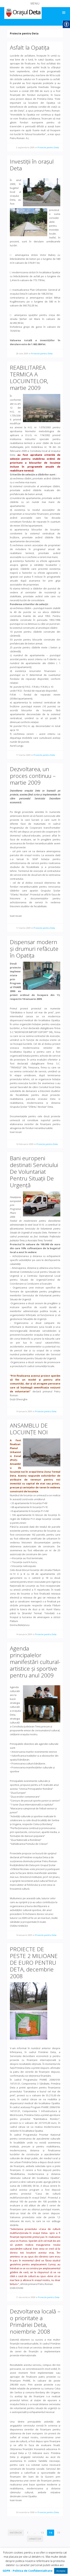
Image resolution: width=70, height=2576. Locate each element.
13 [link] (42, 2532)
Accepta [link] (60, 2570)
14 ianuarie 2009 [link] (24, 1411)
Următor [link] (35, 2538)
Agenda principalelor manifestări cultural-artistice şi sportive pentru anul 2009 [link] (35, 1661)
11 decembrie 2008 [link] (25, 2297)
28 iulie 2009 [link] (22, 353)
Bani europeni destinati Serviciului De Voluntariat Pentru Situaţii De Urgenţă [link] (34, 1171)
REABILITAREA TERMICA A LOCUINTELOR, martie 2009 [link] (29, 378)
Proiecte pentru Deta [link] (48, 147)
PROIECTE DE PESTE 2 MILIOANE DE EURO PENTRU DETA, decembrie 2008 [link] (34, 1962)
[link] (23, 12)
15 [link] (58, 2532)
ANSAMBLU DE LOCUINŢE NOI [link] (29, 1429)
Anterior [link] (16, 2532)
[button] (35, 3)
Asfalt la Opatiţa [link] (29, 47)
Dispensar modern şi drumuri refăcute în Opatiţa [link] (34, 948)
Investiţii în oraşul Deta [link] (32, 165)
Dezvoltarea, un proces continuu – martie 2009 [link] (33, 775)
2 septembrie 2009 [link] (25, 147)
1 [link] (28, 2532)
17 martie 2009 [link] (23, 755)
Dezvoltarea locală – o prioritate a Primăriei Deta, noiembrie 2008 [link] (35, 2321)
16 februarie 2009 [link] (24, 1144)
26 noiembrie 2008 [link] (25, 2512)
